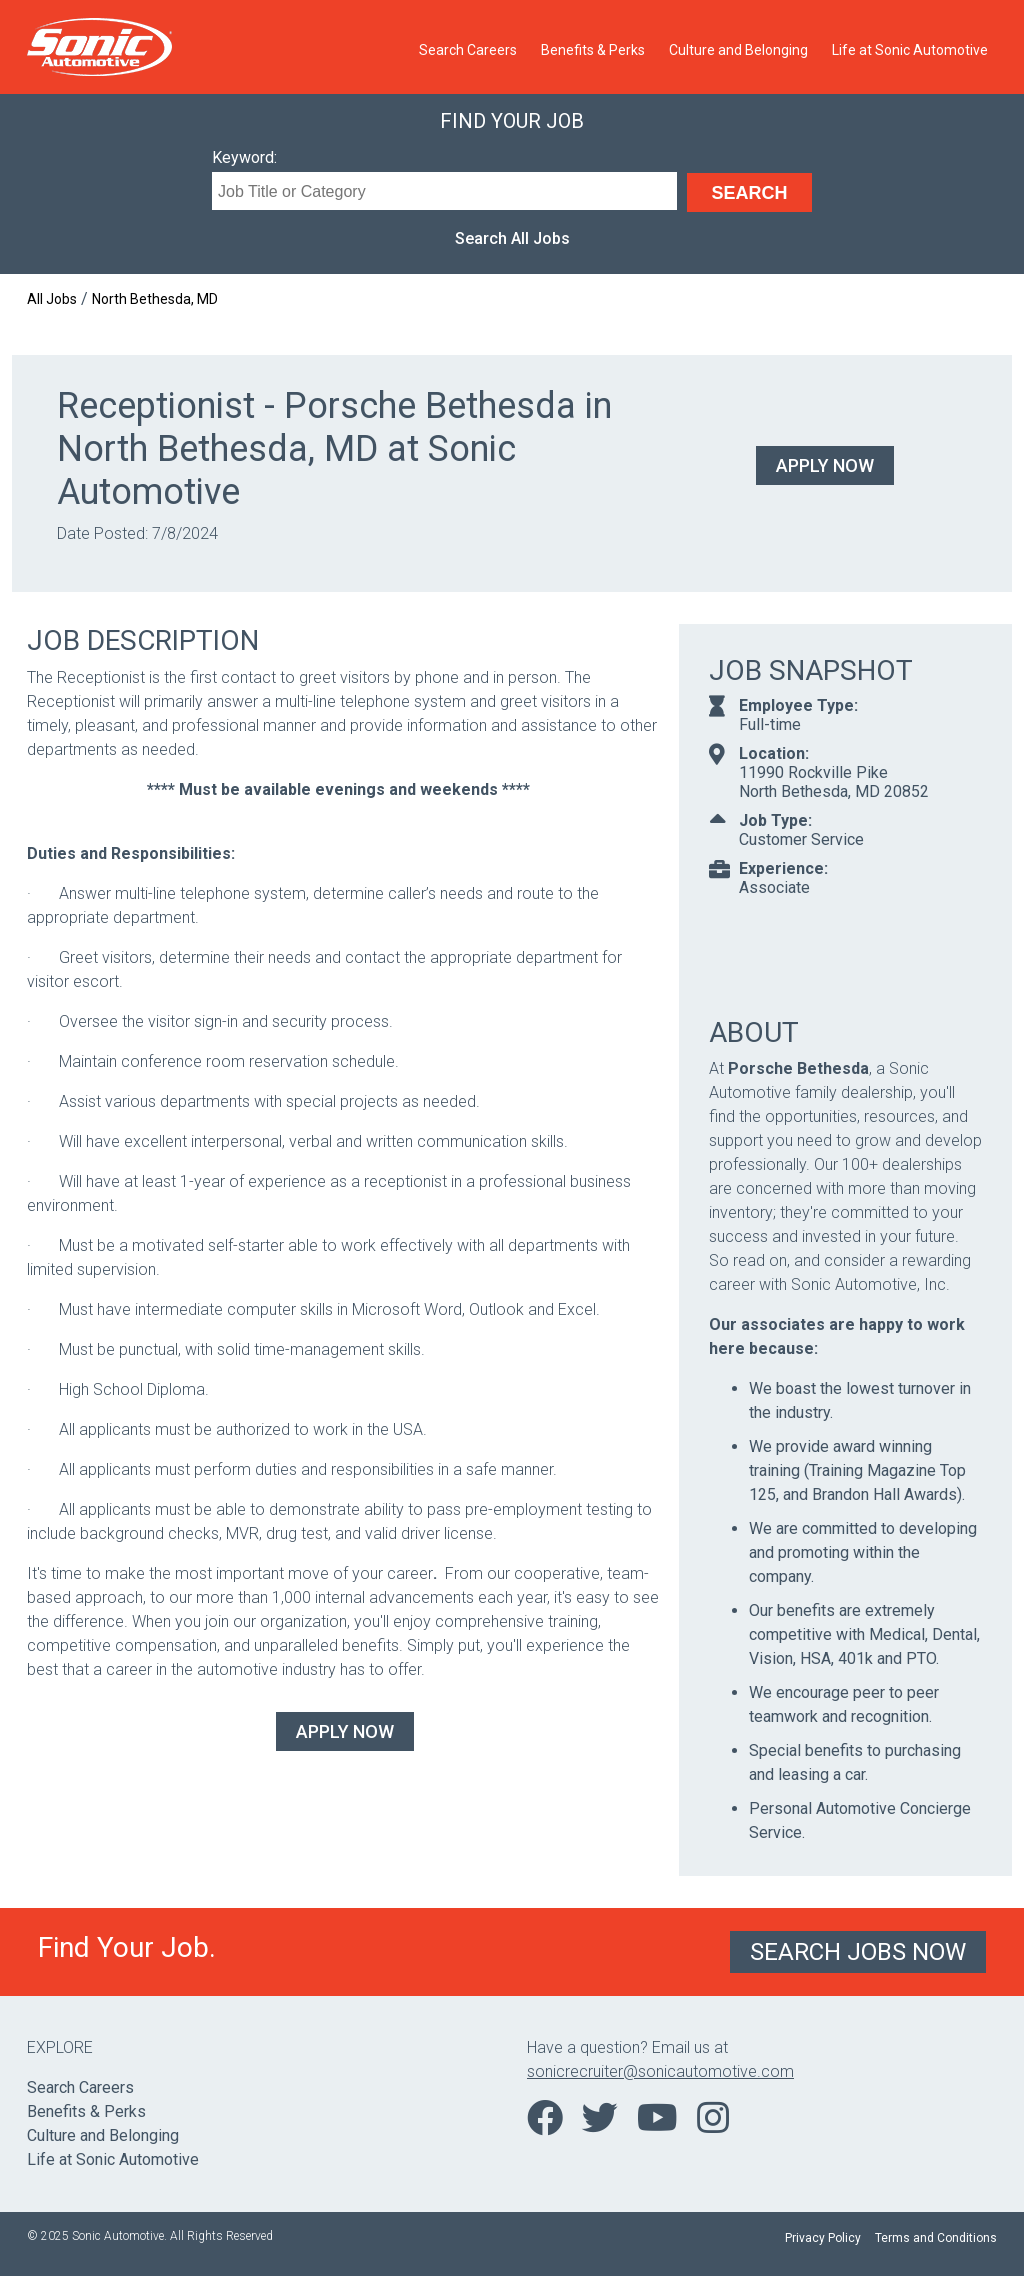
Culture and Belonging (738, 50)
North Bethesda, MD (155, 299)
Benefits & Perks (593, 50)
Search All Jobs (512, 238)
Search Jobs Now (858, 1952)
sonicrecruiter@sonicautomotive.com (660, 2071)
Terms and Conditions (936, 2238)
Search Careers (468, 50)
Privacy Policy (823, 2238)
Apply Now (825, 465)
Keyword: (244, 157)
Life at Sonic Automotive (910, 50)
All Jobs (52, 299)
